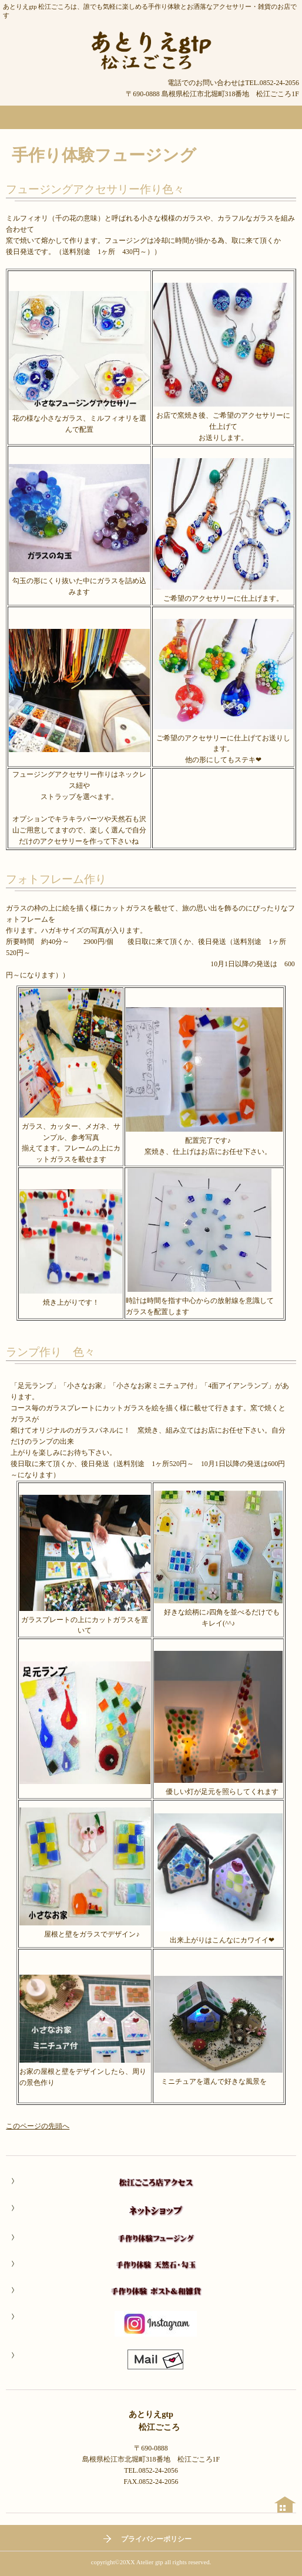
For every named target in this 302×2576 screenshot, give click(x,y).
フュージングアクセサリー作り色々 (95, 189)
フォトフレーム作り (62, 879)
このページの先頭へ (37, 2126)
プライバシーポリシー (156, 2539)
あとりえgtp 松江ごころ (151, 50)
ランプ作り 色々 (50, 1352)
